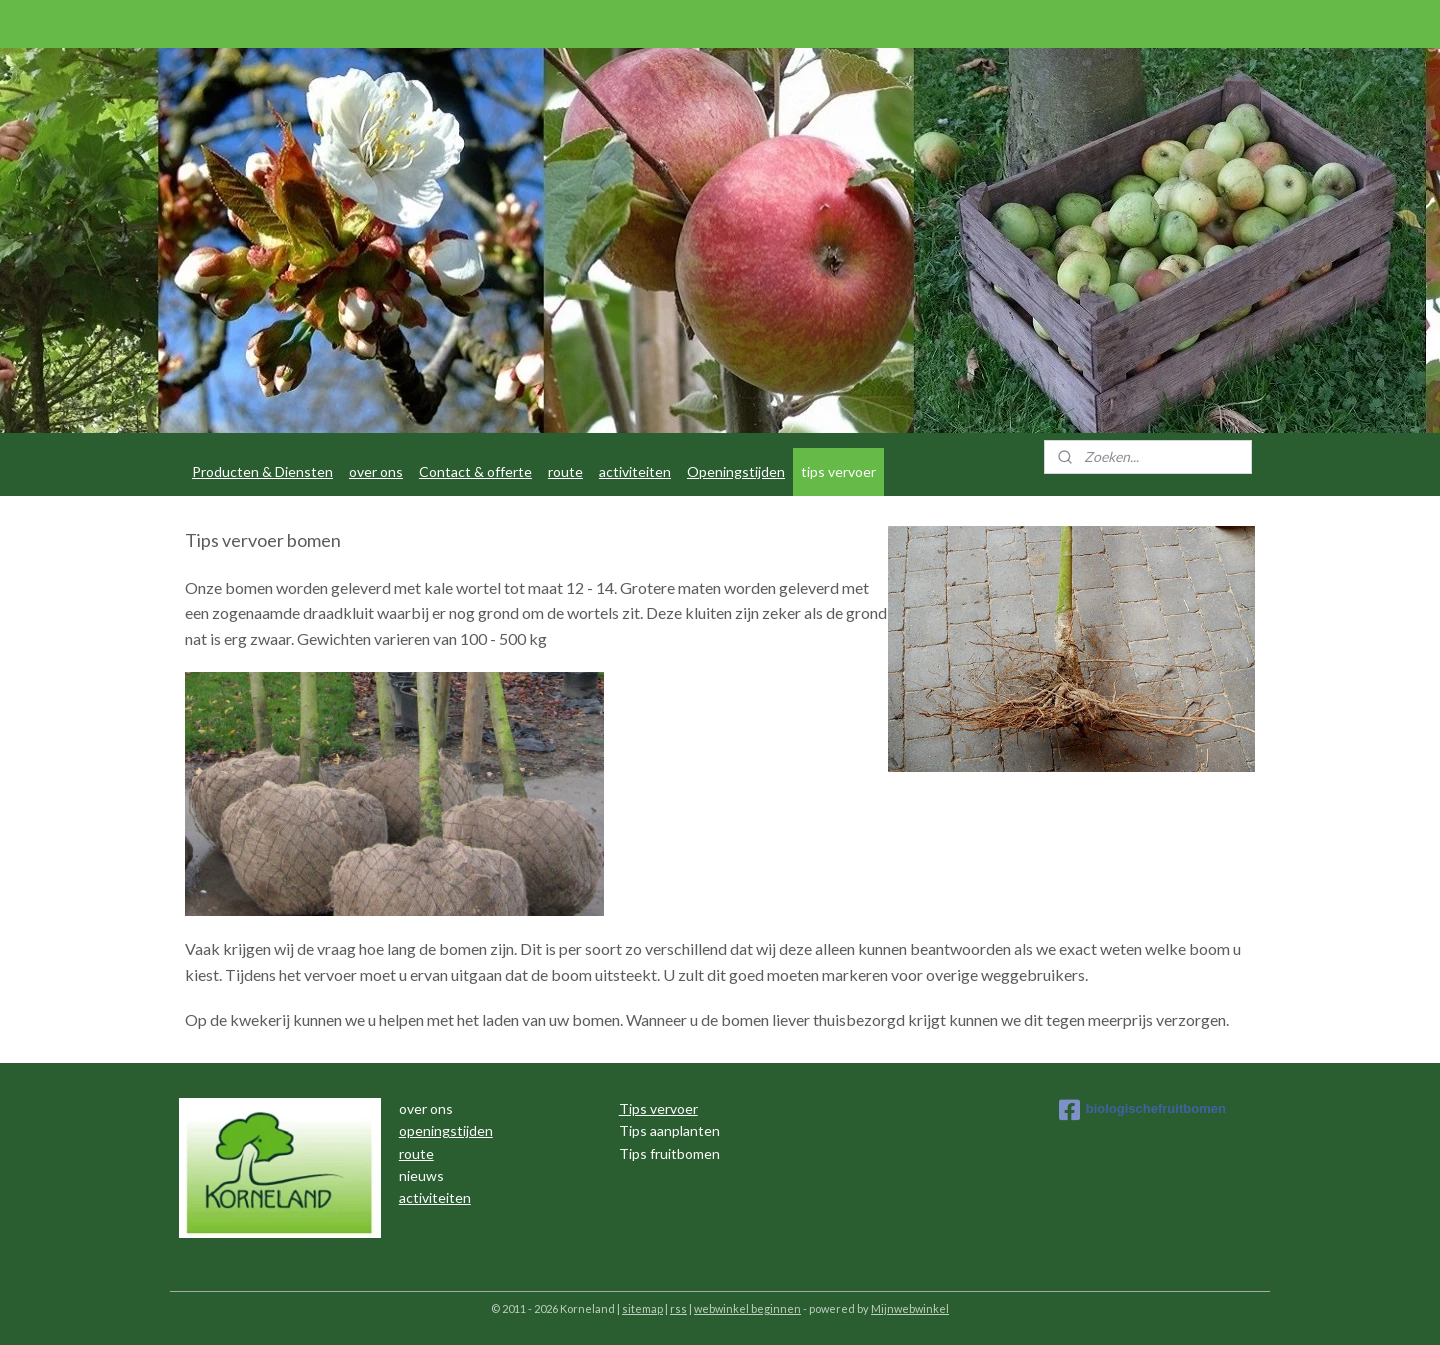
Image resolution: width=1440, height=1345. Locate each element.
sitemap (642, 1308)
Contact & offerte (475, 471)
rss (678, 1308)
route (565, 471)
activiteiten (635, 471)
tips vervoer (838, 471)
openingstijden (446, 1130)
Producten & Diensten (262, 471)
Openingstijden (736, 471)
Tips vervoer (658, 1108)
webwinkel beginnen (747, 1308)
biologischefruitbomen (1142, 1110)
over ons (376, 471)
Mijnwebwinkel (910, 1308)
